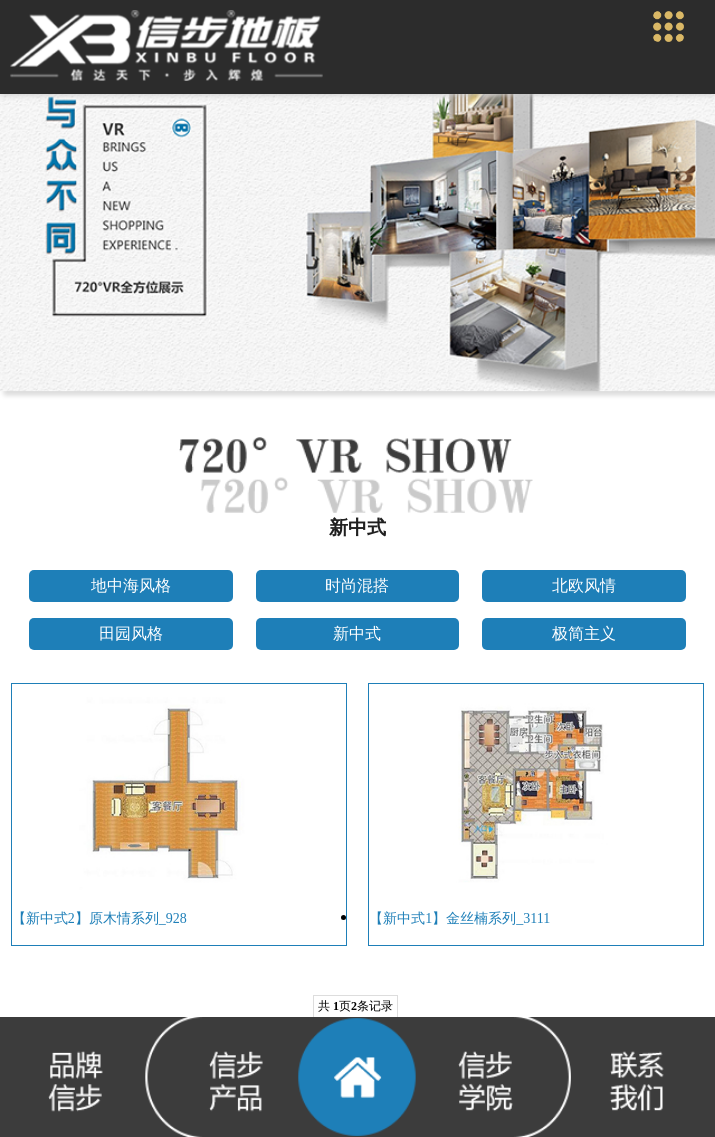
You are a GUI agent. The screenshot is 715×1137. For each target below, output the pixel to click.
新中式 (357, 633)
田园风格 (131, 633)
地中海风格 (131, 585)
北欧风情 (584, 585)
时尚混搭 (357, 585)
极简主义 (584, 633)
